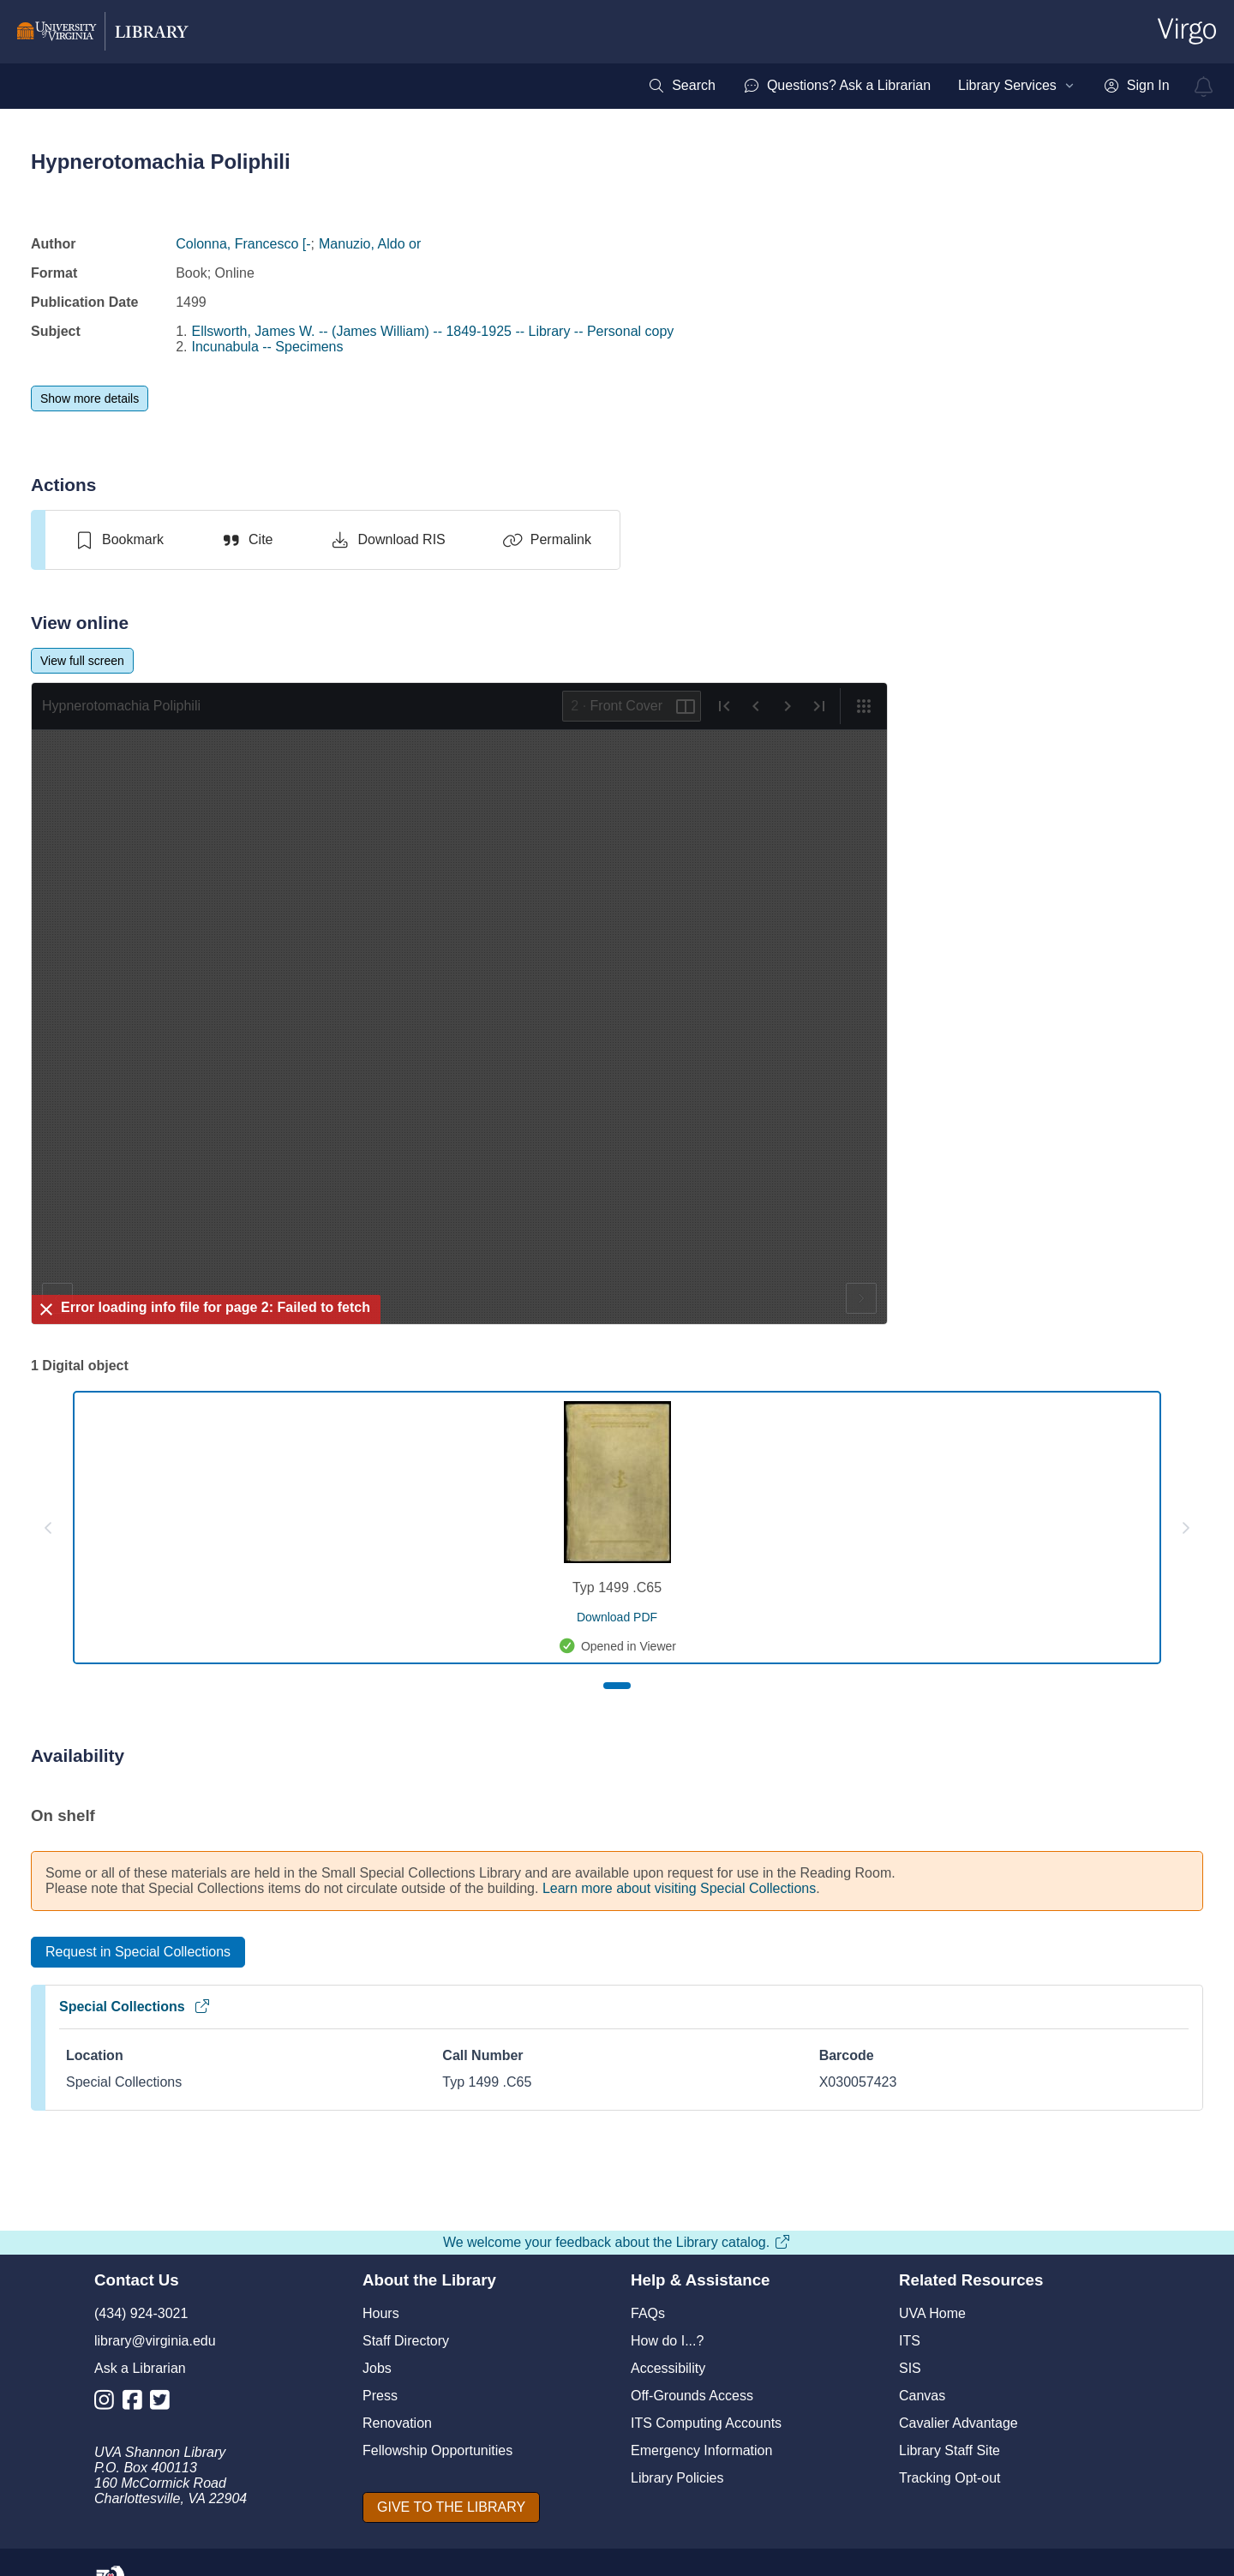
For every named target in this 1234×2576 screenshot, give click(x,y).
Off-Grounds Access (692, 2395)
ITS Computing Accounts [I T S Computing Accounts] (706, 2423)
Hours (380, 2313)
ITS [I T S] (909, 2340)
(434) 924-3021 (141, 2313)
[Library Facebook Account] (137, 2403)
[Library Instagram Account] (108, 2403)
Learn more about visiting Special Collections (679, 1888)
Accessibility (668, 2368)
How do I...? (667, 2340)
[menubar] (908, 85)
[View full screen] (82, 661)
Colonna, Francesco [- (243, 244)
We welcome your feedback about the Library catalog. (617, 2242)
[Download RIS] (386, 539)
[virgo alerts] (1204, 86)
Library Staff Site (949, 2450)
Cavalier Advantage (958, 2423)
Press (380, 2395)
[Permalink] (547, 539)
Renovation (397, 2423)
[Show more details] (89, 398)
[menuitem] (682, 85)
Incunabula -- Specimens (268, 346)
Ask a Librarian (140, 2368)
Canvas (922, 2395)
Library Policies (677, 2478)
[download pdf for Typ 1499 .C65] (617, 1617)
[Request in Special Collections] (138, 1952)
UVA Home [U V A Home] (932, 2313)
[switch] (118, 539)
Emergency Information (701, 2450)
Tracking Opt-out (950, 2478)
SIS (910, 2368)
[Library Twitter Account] (164, 2403)
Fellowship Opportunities (437, 2450)
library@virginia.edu (155, 2340)
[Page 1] (617, 1685)
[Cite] (246, 539)
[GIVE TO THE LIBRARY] (451, 2507)
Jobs (377, 2368)
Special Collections (135, 2006)
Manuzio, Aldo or (370, 244)
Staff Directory (405, 2340)
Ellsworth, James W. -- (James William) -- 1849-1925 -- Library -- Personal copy (433, 331)
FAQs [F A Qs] (648, 2313)
